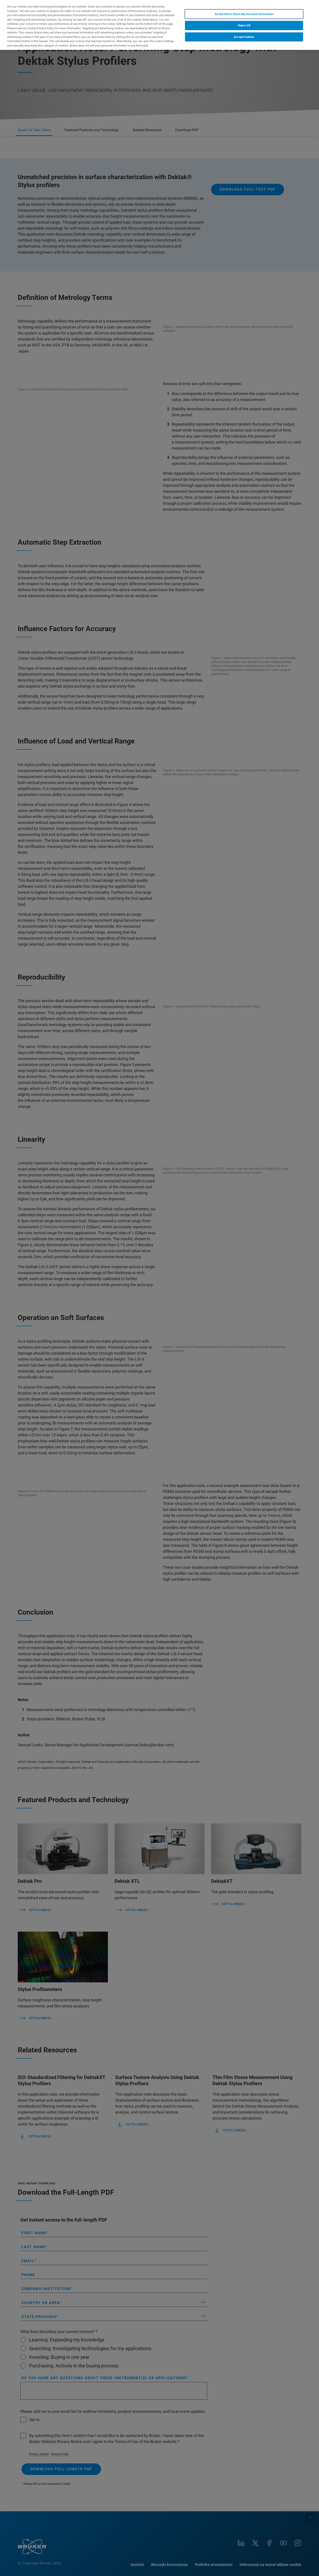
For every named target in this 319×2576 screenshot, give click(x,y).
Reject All (244, 25)
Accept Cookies (244, 37)
